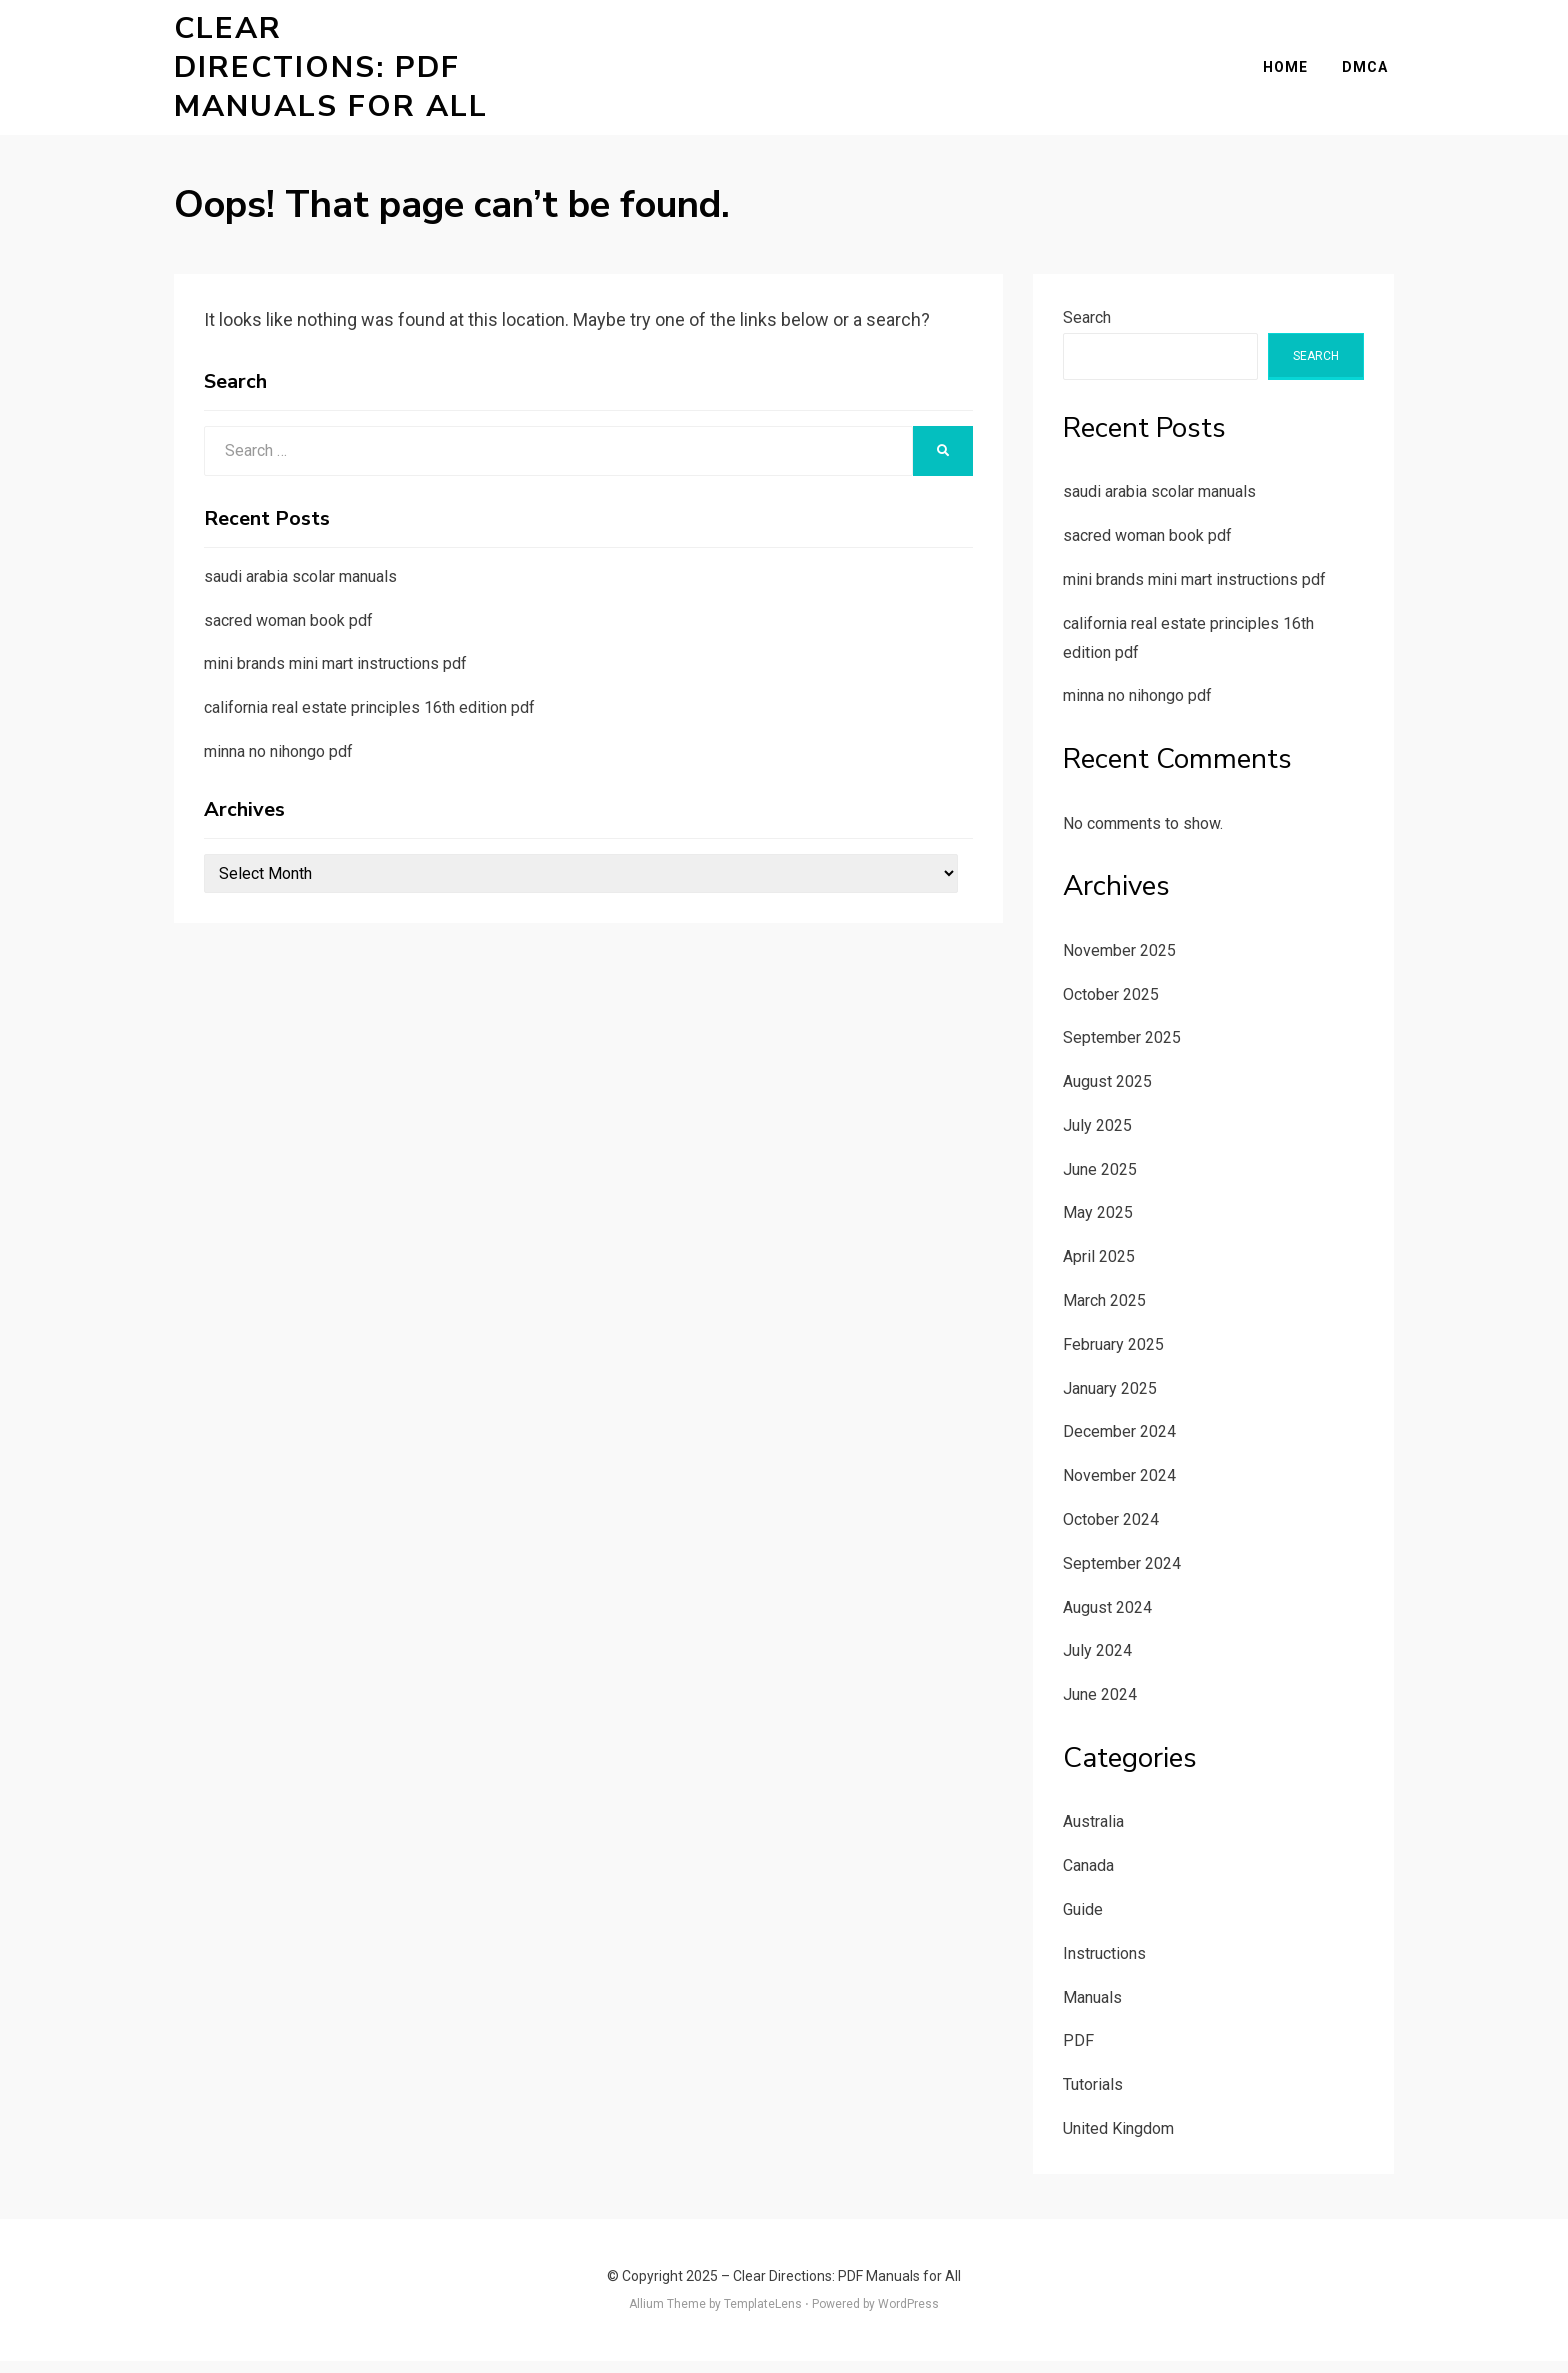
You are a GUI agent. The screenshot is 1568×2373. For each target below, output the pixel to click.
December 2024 (1119, 1444)
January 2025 (1110, 1400)
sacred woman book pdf (288, 632)
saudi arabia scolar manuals (300, 588)
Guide (1083, 1921)
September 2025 (1122, 1049)
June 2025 (1100, 1181)
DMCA (1371, 73)
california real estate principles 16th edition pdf (369, 719)
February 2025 (1113, 1356)
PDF (1078, 2052)
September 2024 (1122, 1575)
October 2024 (1111, 1531)
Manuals (1092, 2009)
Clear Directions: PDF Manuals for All (338, 73)
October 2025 (1111, 1006)
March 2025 (1104, 1312)
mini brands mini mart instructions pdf (335, 675)
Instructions (1104, 1965)
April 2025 (1099, 1268)
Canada (1088, 1877)
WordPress (908, 2316)
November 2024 (1119, 1487)
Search (1087, 329)
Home (1291, 73)
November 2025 (1119, 962)
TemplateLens (763, 2316)
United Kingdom (1118, 2140)
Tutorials (1093, 2096)
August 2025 (1107, 1093)
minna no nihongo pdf (278, 763)
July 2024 (1097, 1662)
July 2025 (1097, 1137)
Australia (1093, 1833)
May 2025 (1098, 1225)
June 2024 (1100, 1706)
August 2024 (1107, 1619)
